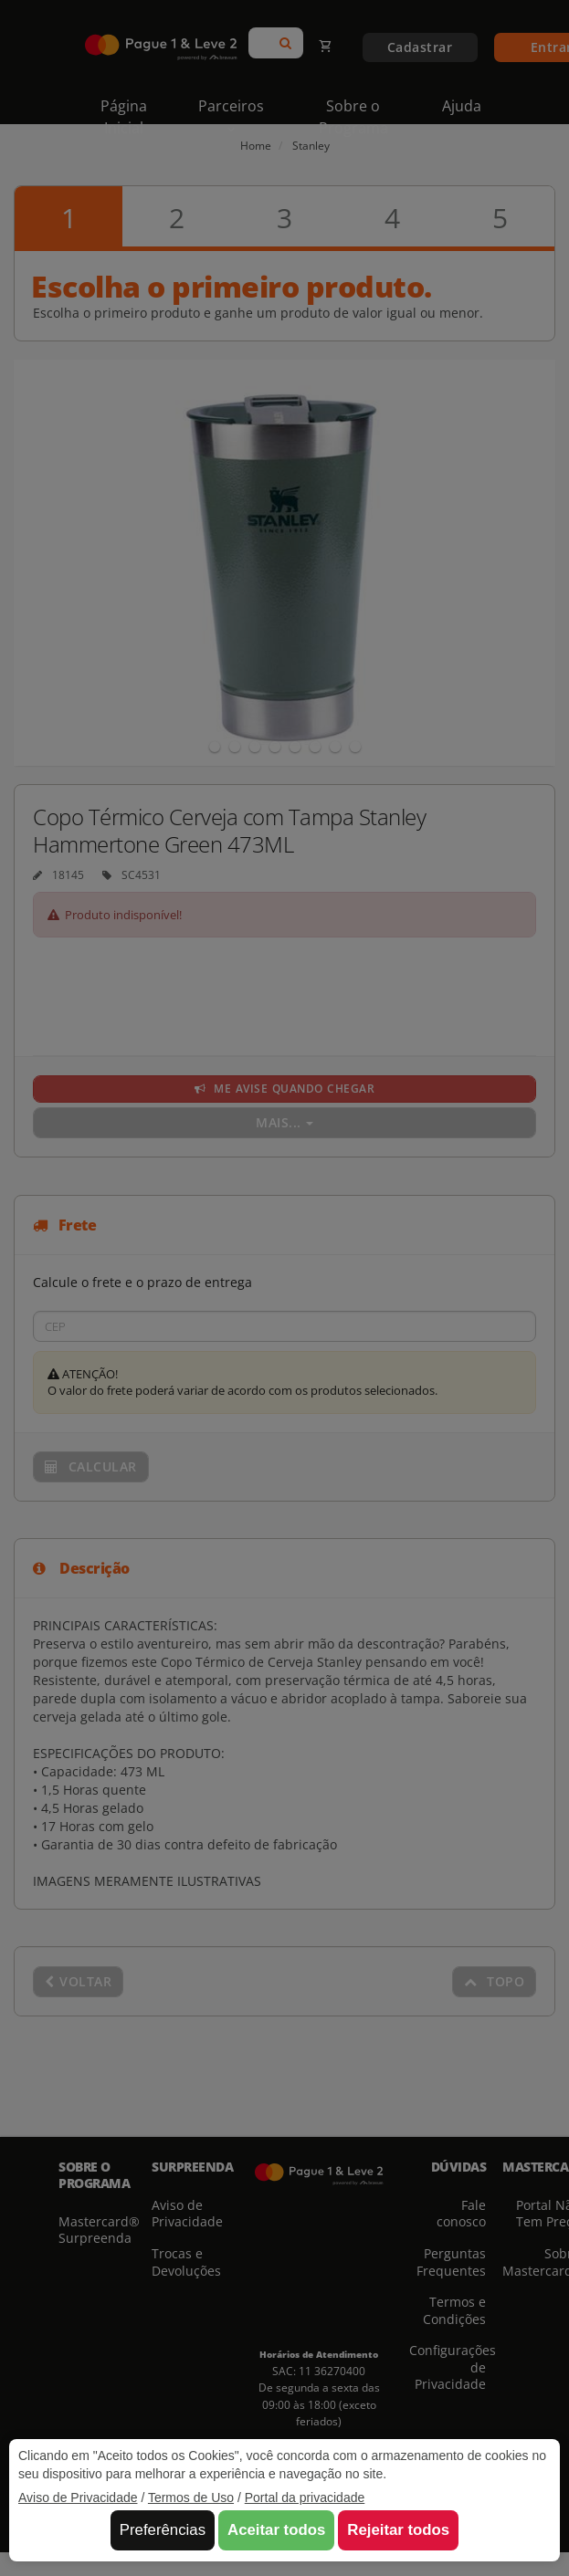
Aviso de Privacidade (77, 2497)
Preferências (162, 2530)
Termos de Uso (191, 2497)
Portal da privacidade (305, 2497)
